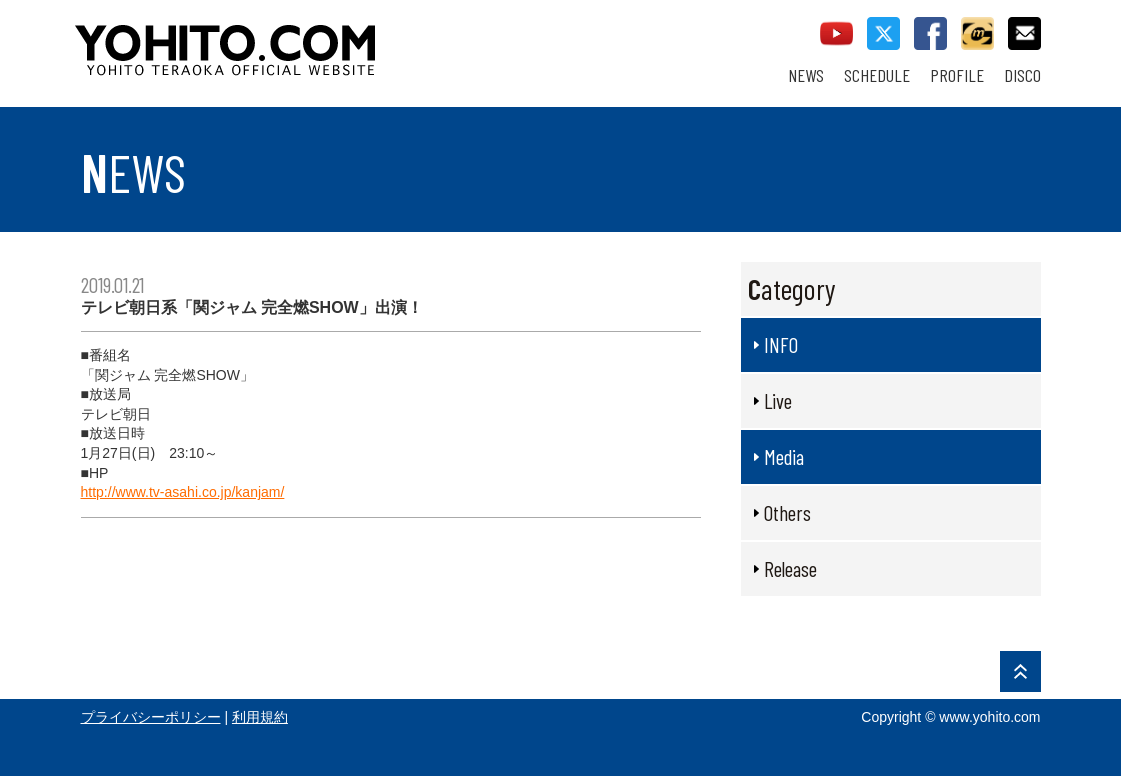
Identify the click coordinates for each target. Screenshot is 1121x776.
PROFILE (957, 75)
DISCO (1022, 75)
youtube (836, 33)
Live (778, 400)
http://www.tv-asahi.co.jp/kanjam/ (183, 492)
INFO (781, 344)
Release (790, 568)
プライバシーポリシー (151, 717)
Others (787, 512)
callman (977, 33)
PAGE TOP (1020, 671)
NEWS (806, 75)
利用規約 (260, 717)
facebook (930, 33)
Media (784, 456)
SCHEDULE (877, 75)
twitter (883, 33)
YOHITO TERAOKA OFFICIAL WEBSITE (302, 40)
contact (1024, 33)
